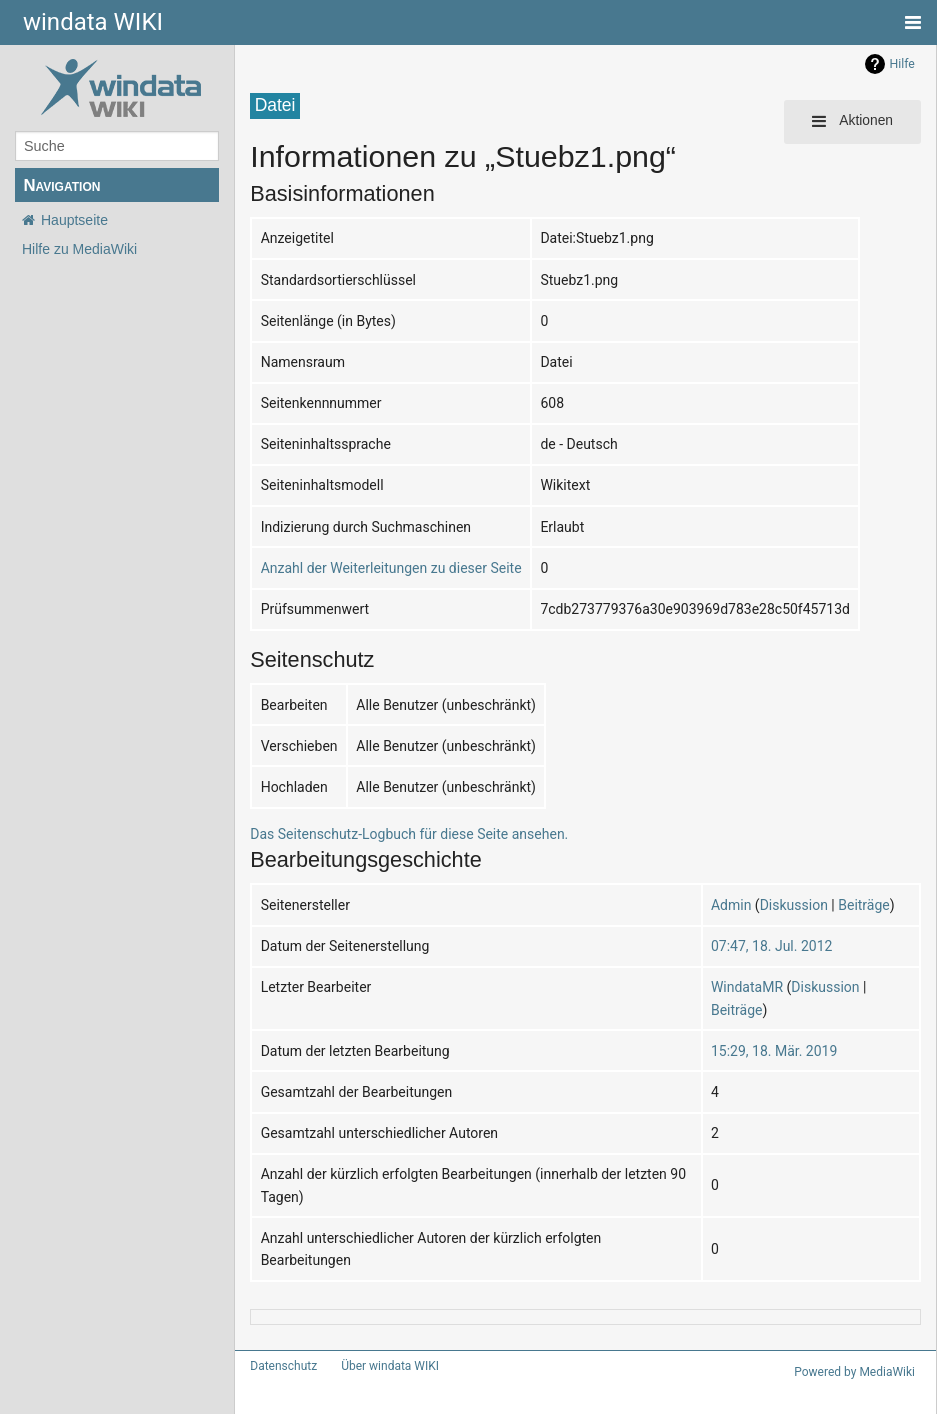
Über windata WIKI (390, 1366)
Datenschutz (283, 1366)
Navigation (61, 185)
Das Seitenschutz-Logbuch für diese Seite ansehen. (409, 834)
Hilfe (902, 64)
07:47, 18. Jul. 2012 (771, 946)
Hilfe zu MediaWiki (79, 249)
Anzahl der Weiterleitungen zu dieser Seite (391, 568)
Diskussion (794, 905)
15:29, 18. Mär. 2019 (774, 1051)
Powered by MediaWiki (854, 1372)
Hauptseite (74, 220)
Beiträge (864, 905)
